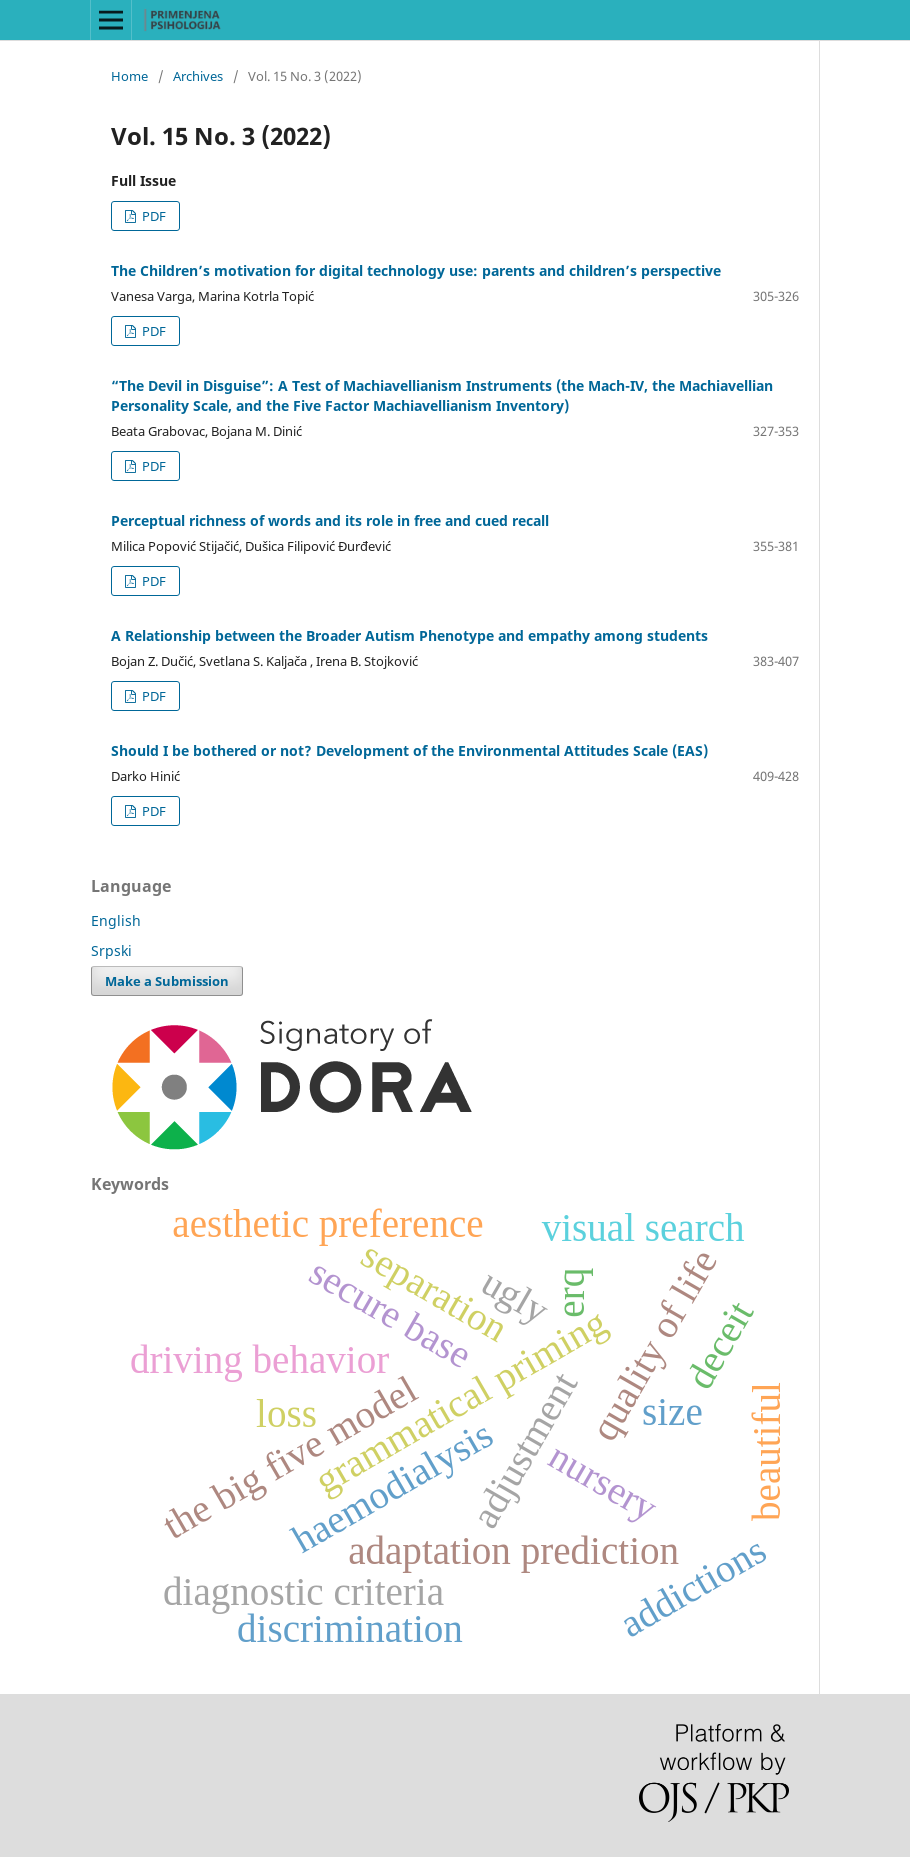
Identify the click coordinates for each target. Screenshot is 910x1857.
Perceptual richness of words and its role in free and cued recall (330, 520)
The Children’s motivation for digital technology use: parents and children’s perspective (416, 270)
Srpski (111, 950)
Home (129, 76)
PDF (152, 216)
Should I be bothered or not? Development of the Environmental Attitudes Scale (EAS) (409, 750)
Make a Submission (167, 981)
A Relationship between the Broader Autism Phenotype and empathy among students (409, 635)
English (116, 920)
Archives (198, 76)
